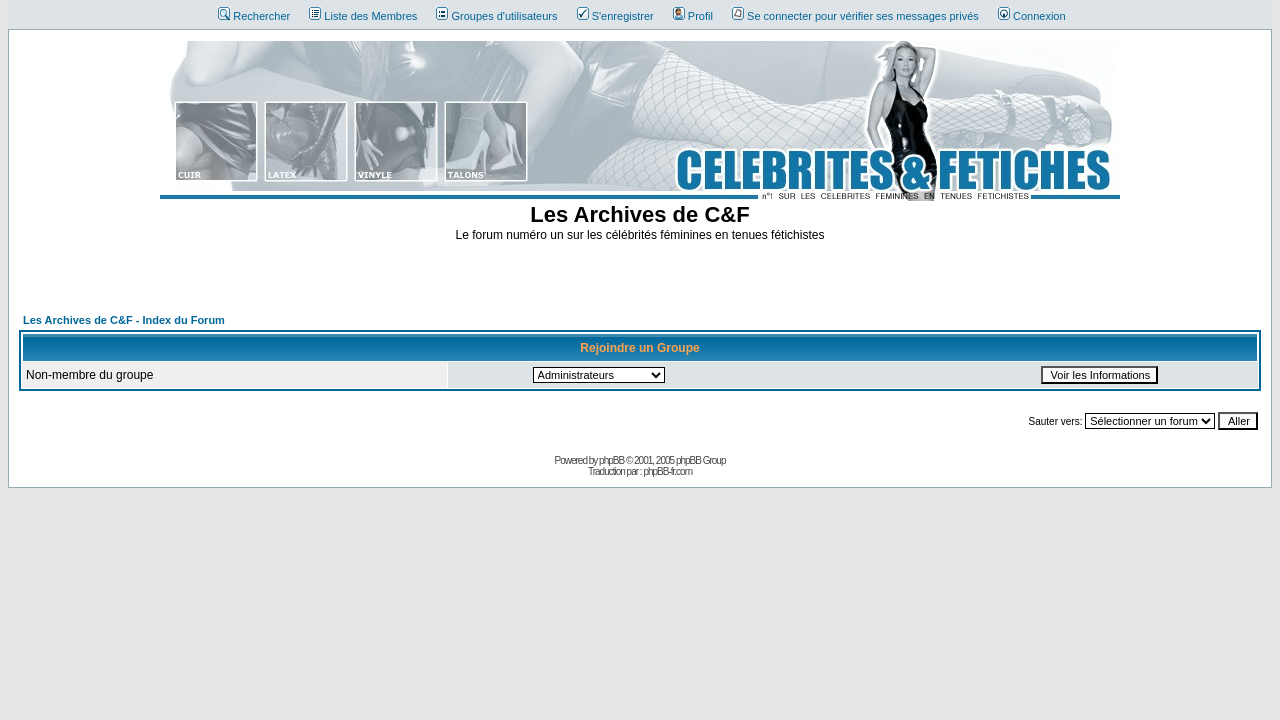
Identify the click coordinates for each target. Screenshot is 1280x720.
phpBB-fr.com (667, 471)
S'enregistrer (615, 16)
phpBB (611, 460)
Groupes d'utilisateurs (496, 16)
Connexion (1032, 16)
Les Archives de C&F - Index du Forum (124, 320)
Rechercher (254, 16)
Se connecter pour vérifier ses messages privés (855, 16)
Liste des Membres (363, 16)
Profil (693, 16)
